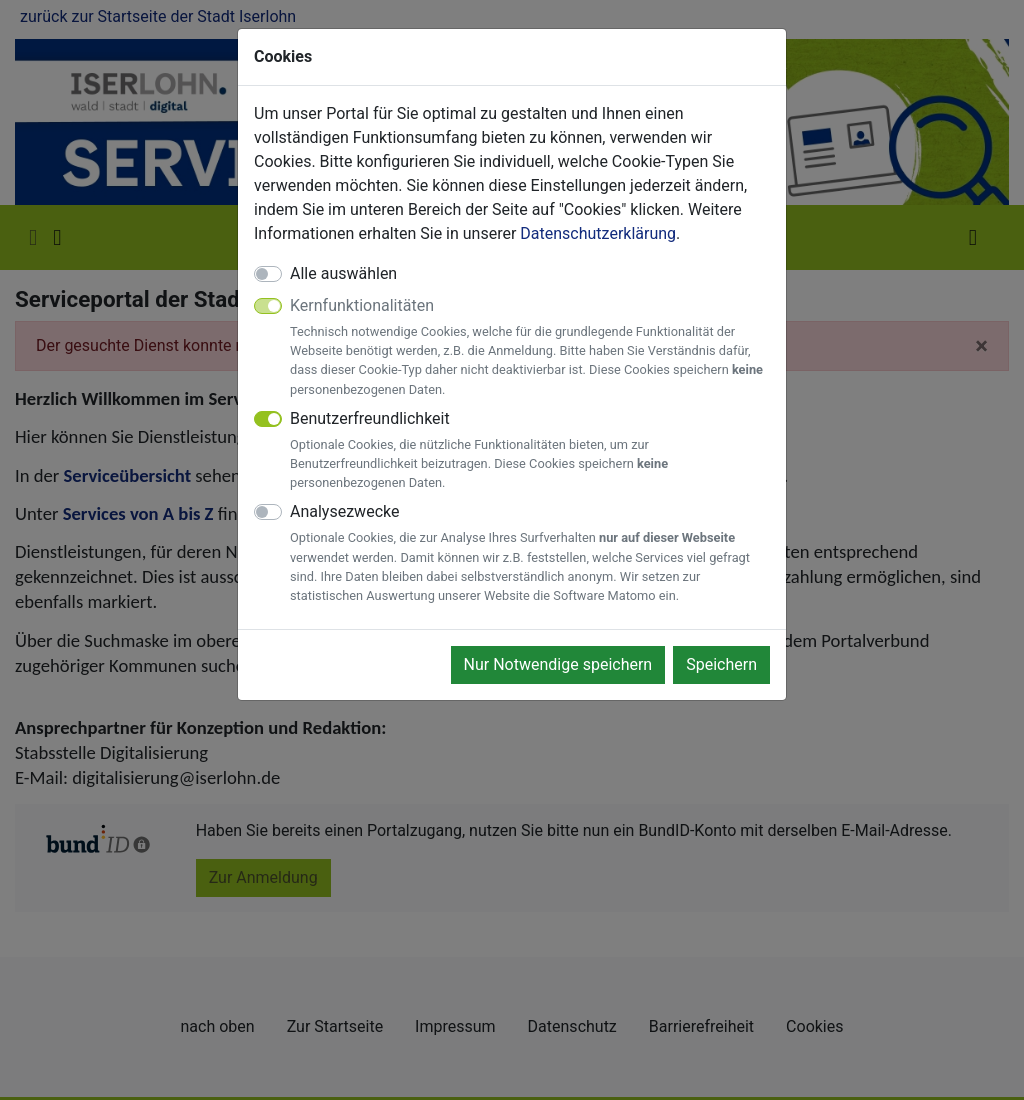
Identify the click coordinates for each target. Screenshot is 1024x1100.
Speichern (721, 664)
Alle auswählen (343, 273)
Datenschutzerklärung (598, 233)
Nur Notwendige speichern (558, 664)
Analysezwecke (530, 553)
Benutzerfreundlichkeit (530, 451)
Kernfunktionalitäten (530, 347)
